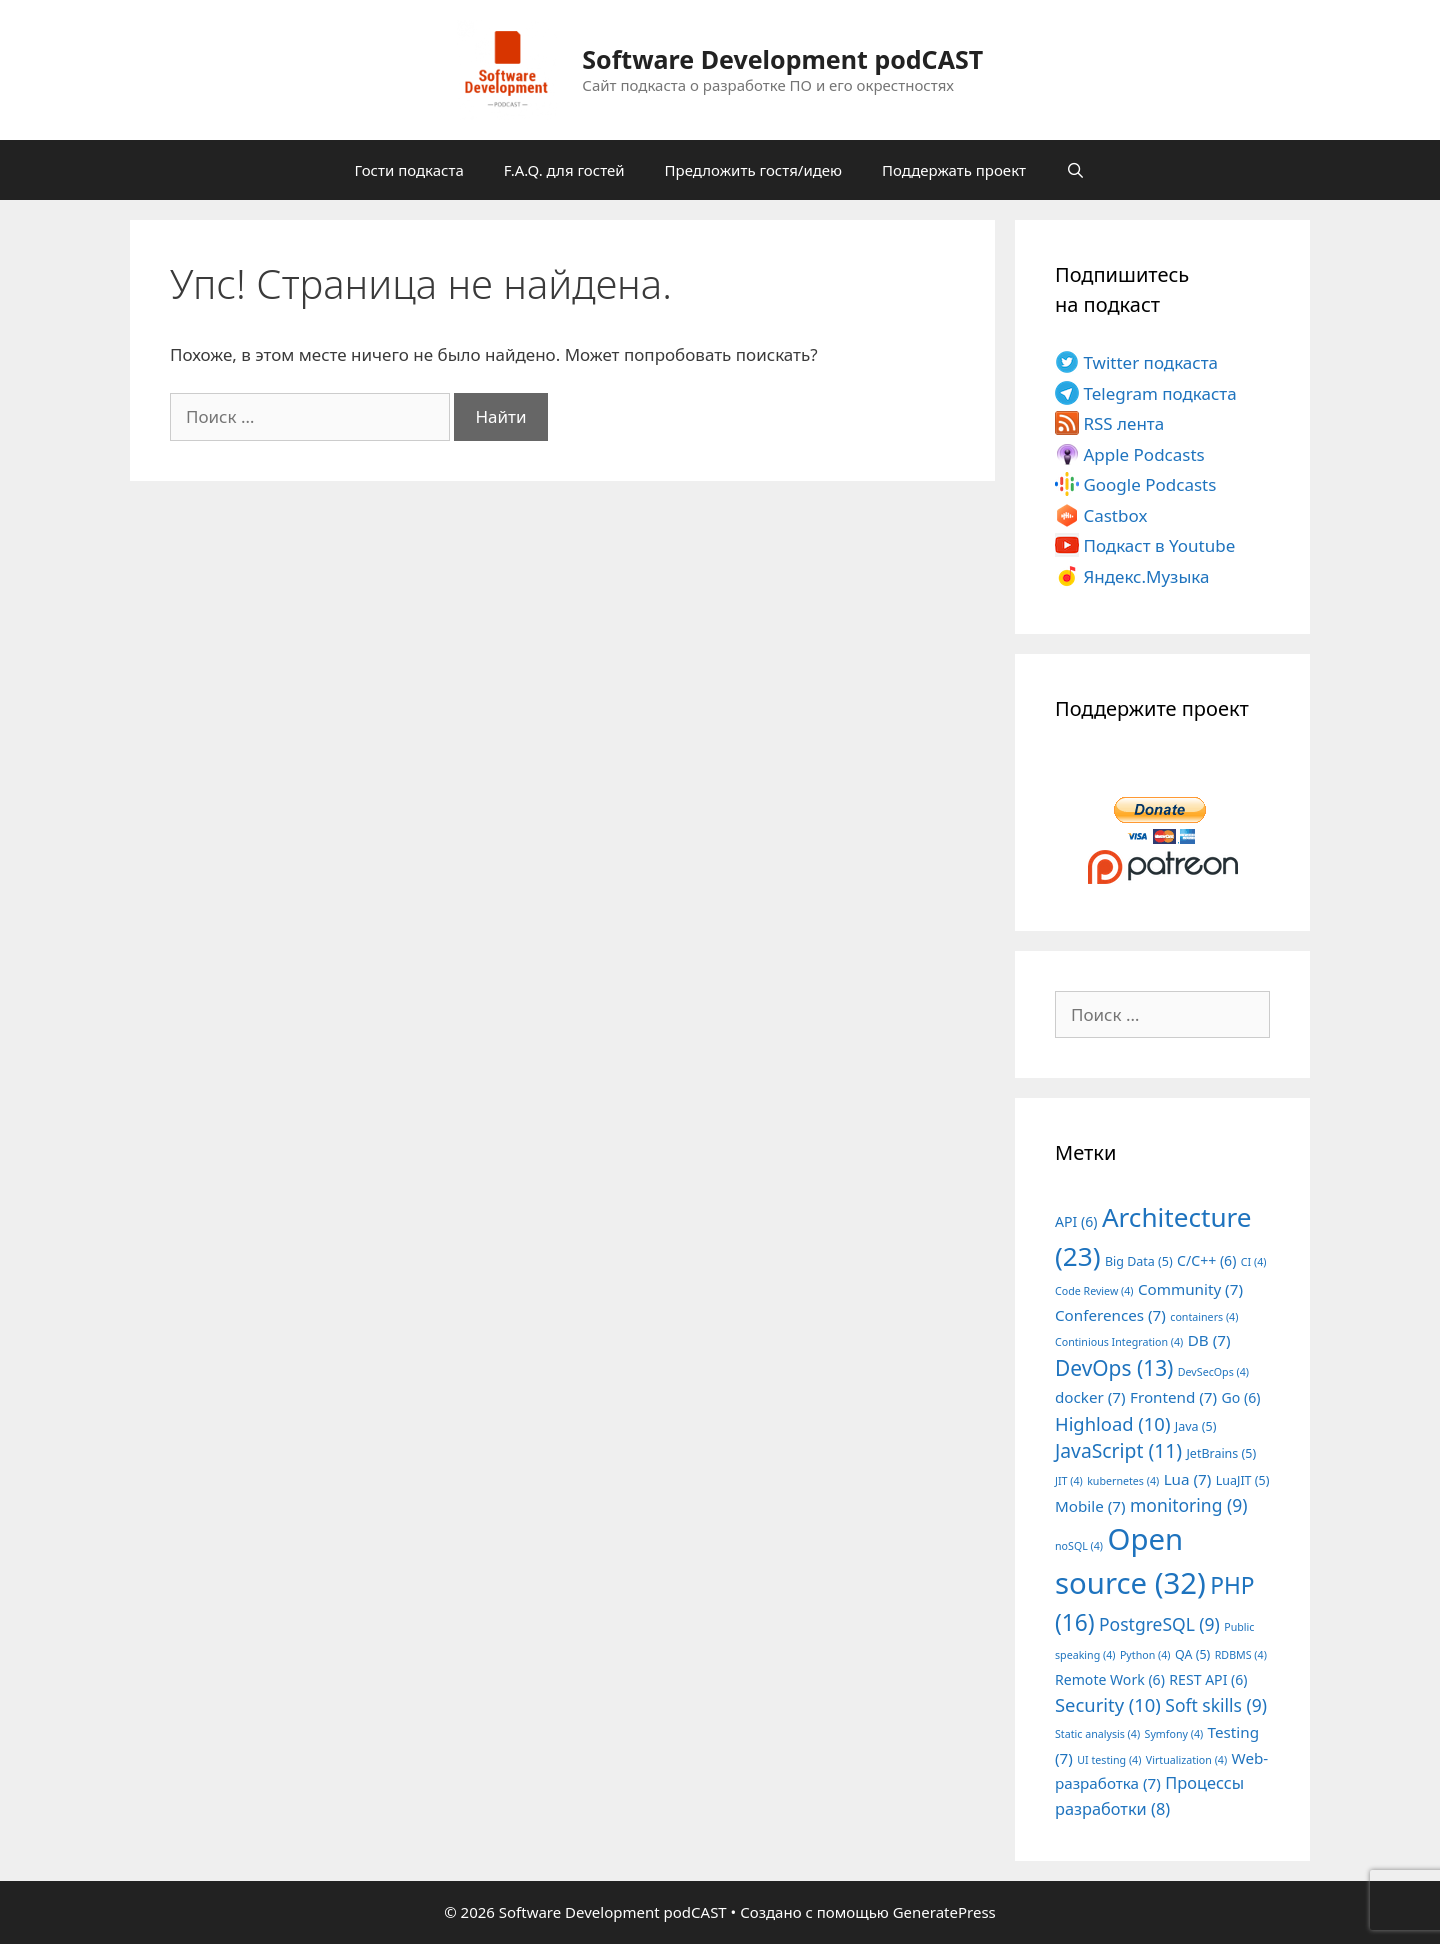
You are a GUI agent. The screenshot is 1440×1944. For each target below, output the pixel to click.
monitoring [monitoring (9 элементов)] (1188, 1505)
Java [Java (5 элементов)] (1196, 1426)
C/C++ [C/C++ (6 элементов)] (1206, 1260)
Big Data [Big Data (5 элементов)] (1139, 1261)
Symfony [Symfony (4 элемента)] (1174, 1734)
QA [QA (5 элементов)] (1192, 1654)
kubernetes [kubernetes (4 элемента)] (1123, 1481)
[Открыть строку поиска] (1075, 170)
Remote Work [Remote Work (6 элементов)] (1110, 1679)
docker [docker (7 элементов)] (1090, 1397)
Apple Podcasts (1143, 454)
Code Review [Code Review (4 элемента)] (1094, 1291)
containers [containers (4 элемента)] (1204, 1317)
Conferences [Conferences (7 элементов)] (1110, 1315)
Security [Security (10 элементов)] (1108, 1704)
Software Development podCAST (782, 59)
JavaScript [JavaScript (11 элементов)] (1118, 1450)
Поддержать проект (954, 170)
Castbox (1115, 515)
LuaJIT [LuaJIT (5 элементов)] (1243, 1480)
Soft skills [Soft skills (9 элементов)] (1216, 1705)
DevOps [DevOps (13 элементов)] (1114, 1368)
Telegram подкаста (1159, 393)
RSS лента (1123, 423)
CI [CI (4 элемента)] (1254, 1262)
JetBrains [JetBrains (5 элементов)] (1221, 1453)
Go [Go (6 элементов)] (1241, 1397)
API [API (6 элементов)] (1076, 1221)
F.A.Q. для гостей (564, 170)
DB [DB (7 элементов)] (1209, 1340)
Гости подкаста (409, 170)
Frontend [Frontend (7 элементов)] (1173, 1397)
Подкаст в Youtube (1159, 545)
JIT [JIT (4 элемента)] (1069, 1481)
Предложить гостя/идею (753, 170)
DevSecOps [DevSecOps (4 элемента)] (1213, 1372)
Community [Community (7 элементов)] (1190, 1289)
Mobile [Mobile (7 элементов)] (1090, 1506)
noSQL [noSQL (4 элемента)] (1079, 1546)
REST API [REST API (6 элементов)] (1208, 1679)
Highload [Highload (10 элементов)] (1112, 1423)
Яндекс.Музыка (1146, 576)
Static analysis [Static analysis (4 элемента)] (1097, 1734)
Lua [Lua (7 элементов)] (1188, 1479)
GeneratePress (944, 1912)
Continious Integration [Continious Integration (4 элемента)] (1119, 1342)
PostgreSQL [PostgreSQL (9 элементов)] (1159, 1624)
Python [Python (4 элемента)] (1145, 1655)
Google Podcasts (1149, 484)
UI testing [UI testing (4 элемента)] (1109, 1760)
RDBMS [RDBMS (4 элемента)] (1241, 1655)
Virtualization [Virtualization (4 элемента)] (1186, 1760)
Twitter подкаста (1150, 362)
